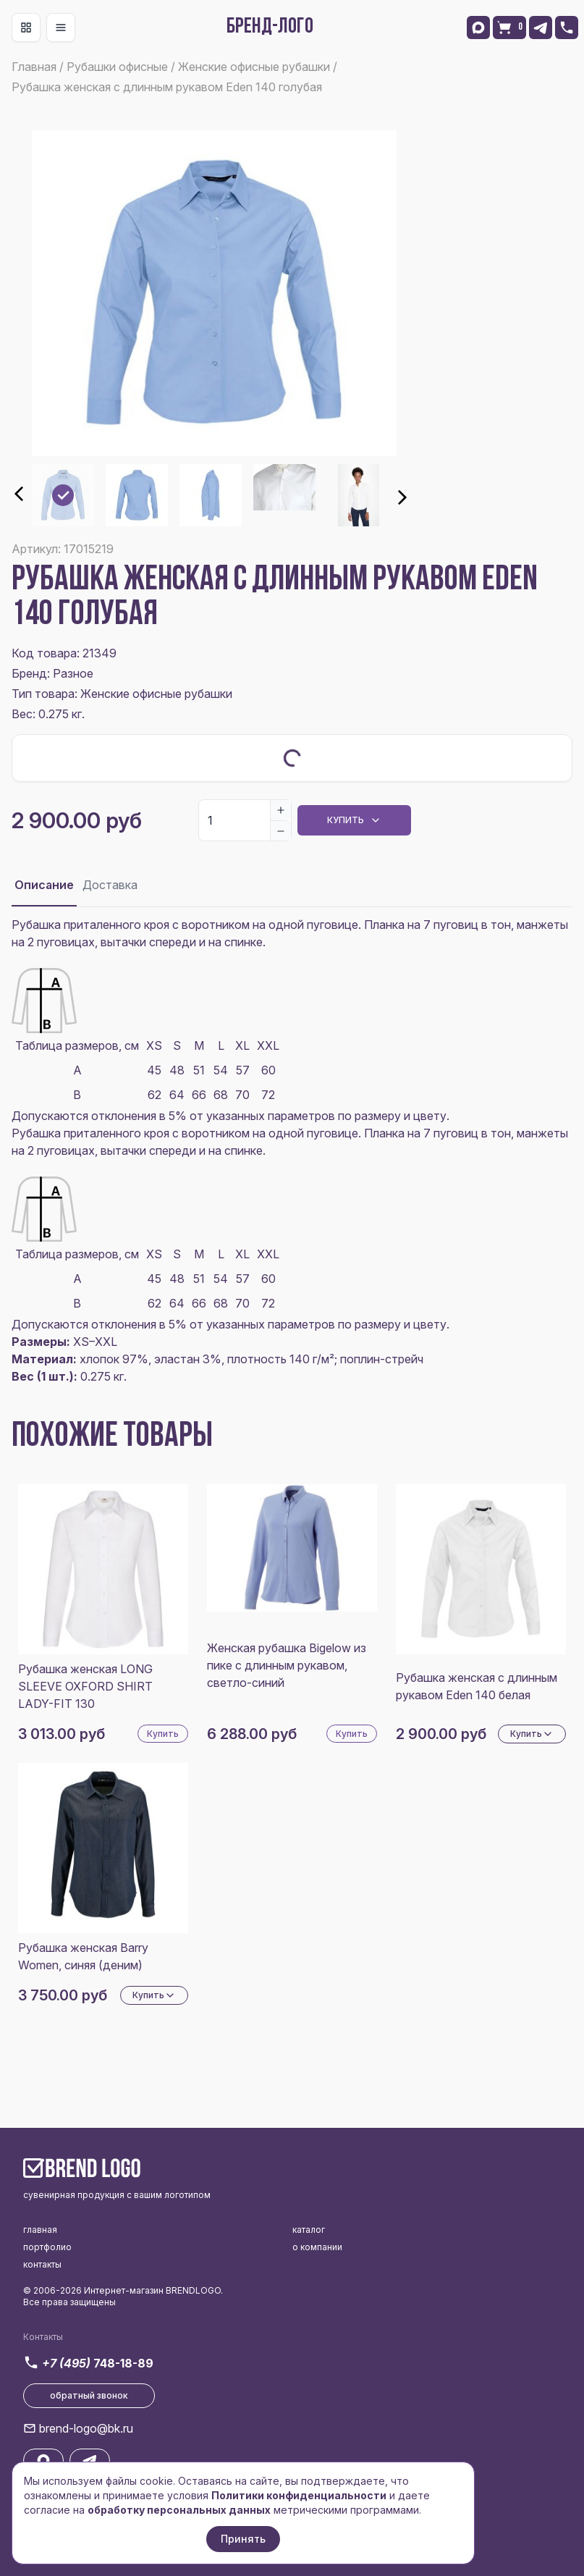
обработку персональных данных (179, 2510)
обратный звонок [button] (89, 2395)
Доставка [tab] (109, 884)
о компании (317, 2247)
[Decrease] (281, 830)
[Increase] (281, 810)
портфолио (47, 2247)
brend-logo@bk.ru (86, 2428)
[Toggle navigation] (26, 27)
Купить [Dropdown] (354, 820)
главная (40, 2229)
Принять (243, 2539)
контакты (42, 2264)
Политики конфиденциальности (298, 2495)
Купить (163, 1733)
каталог (308, 2229)
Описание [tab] (44, 884)
